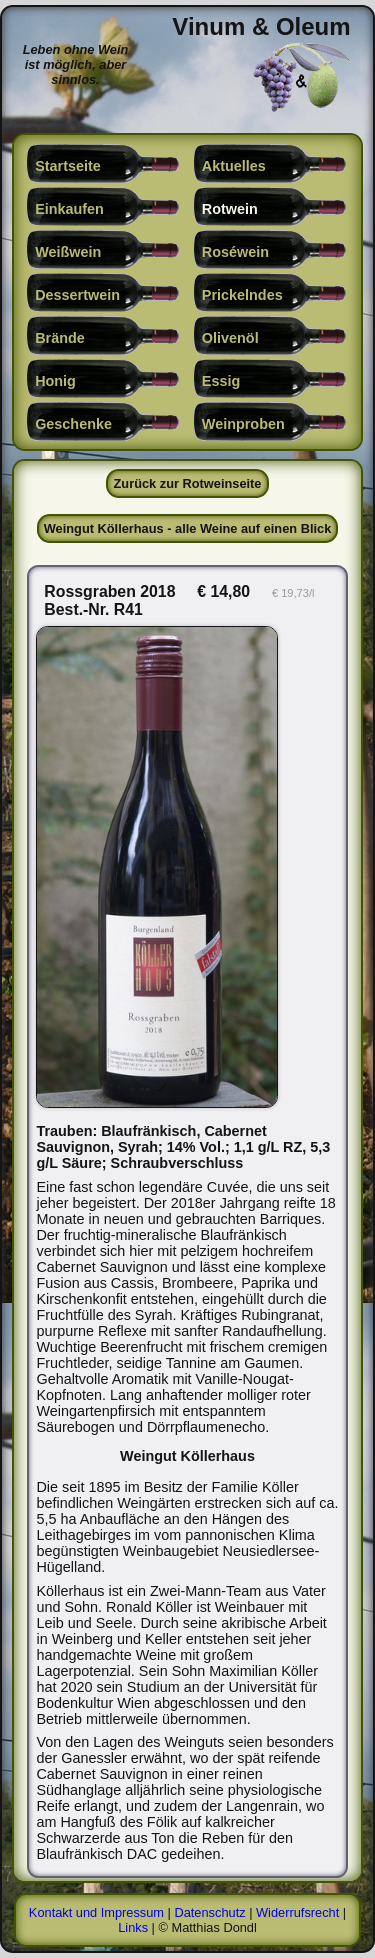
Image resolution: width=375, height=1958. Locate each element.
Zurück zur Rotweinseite (188, 483)
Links (133, 1927)
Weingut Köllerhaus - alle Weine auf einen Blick (188, 528)
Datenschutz (209, 1912)
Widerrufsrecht (297, 1912)
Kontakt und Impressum (96, 1912)
